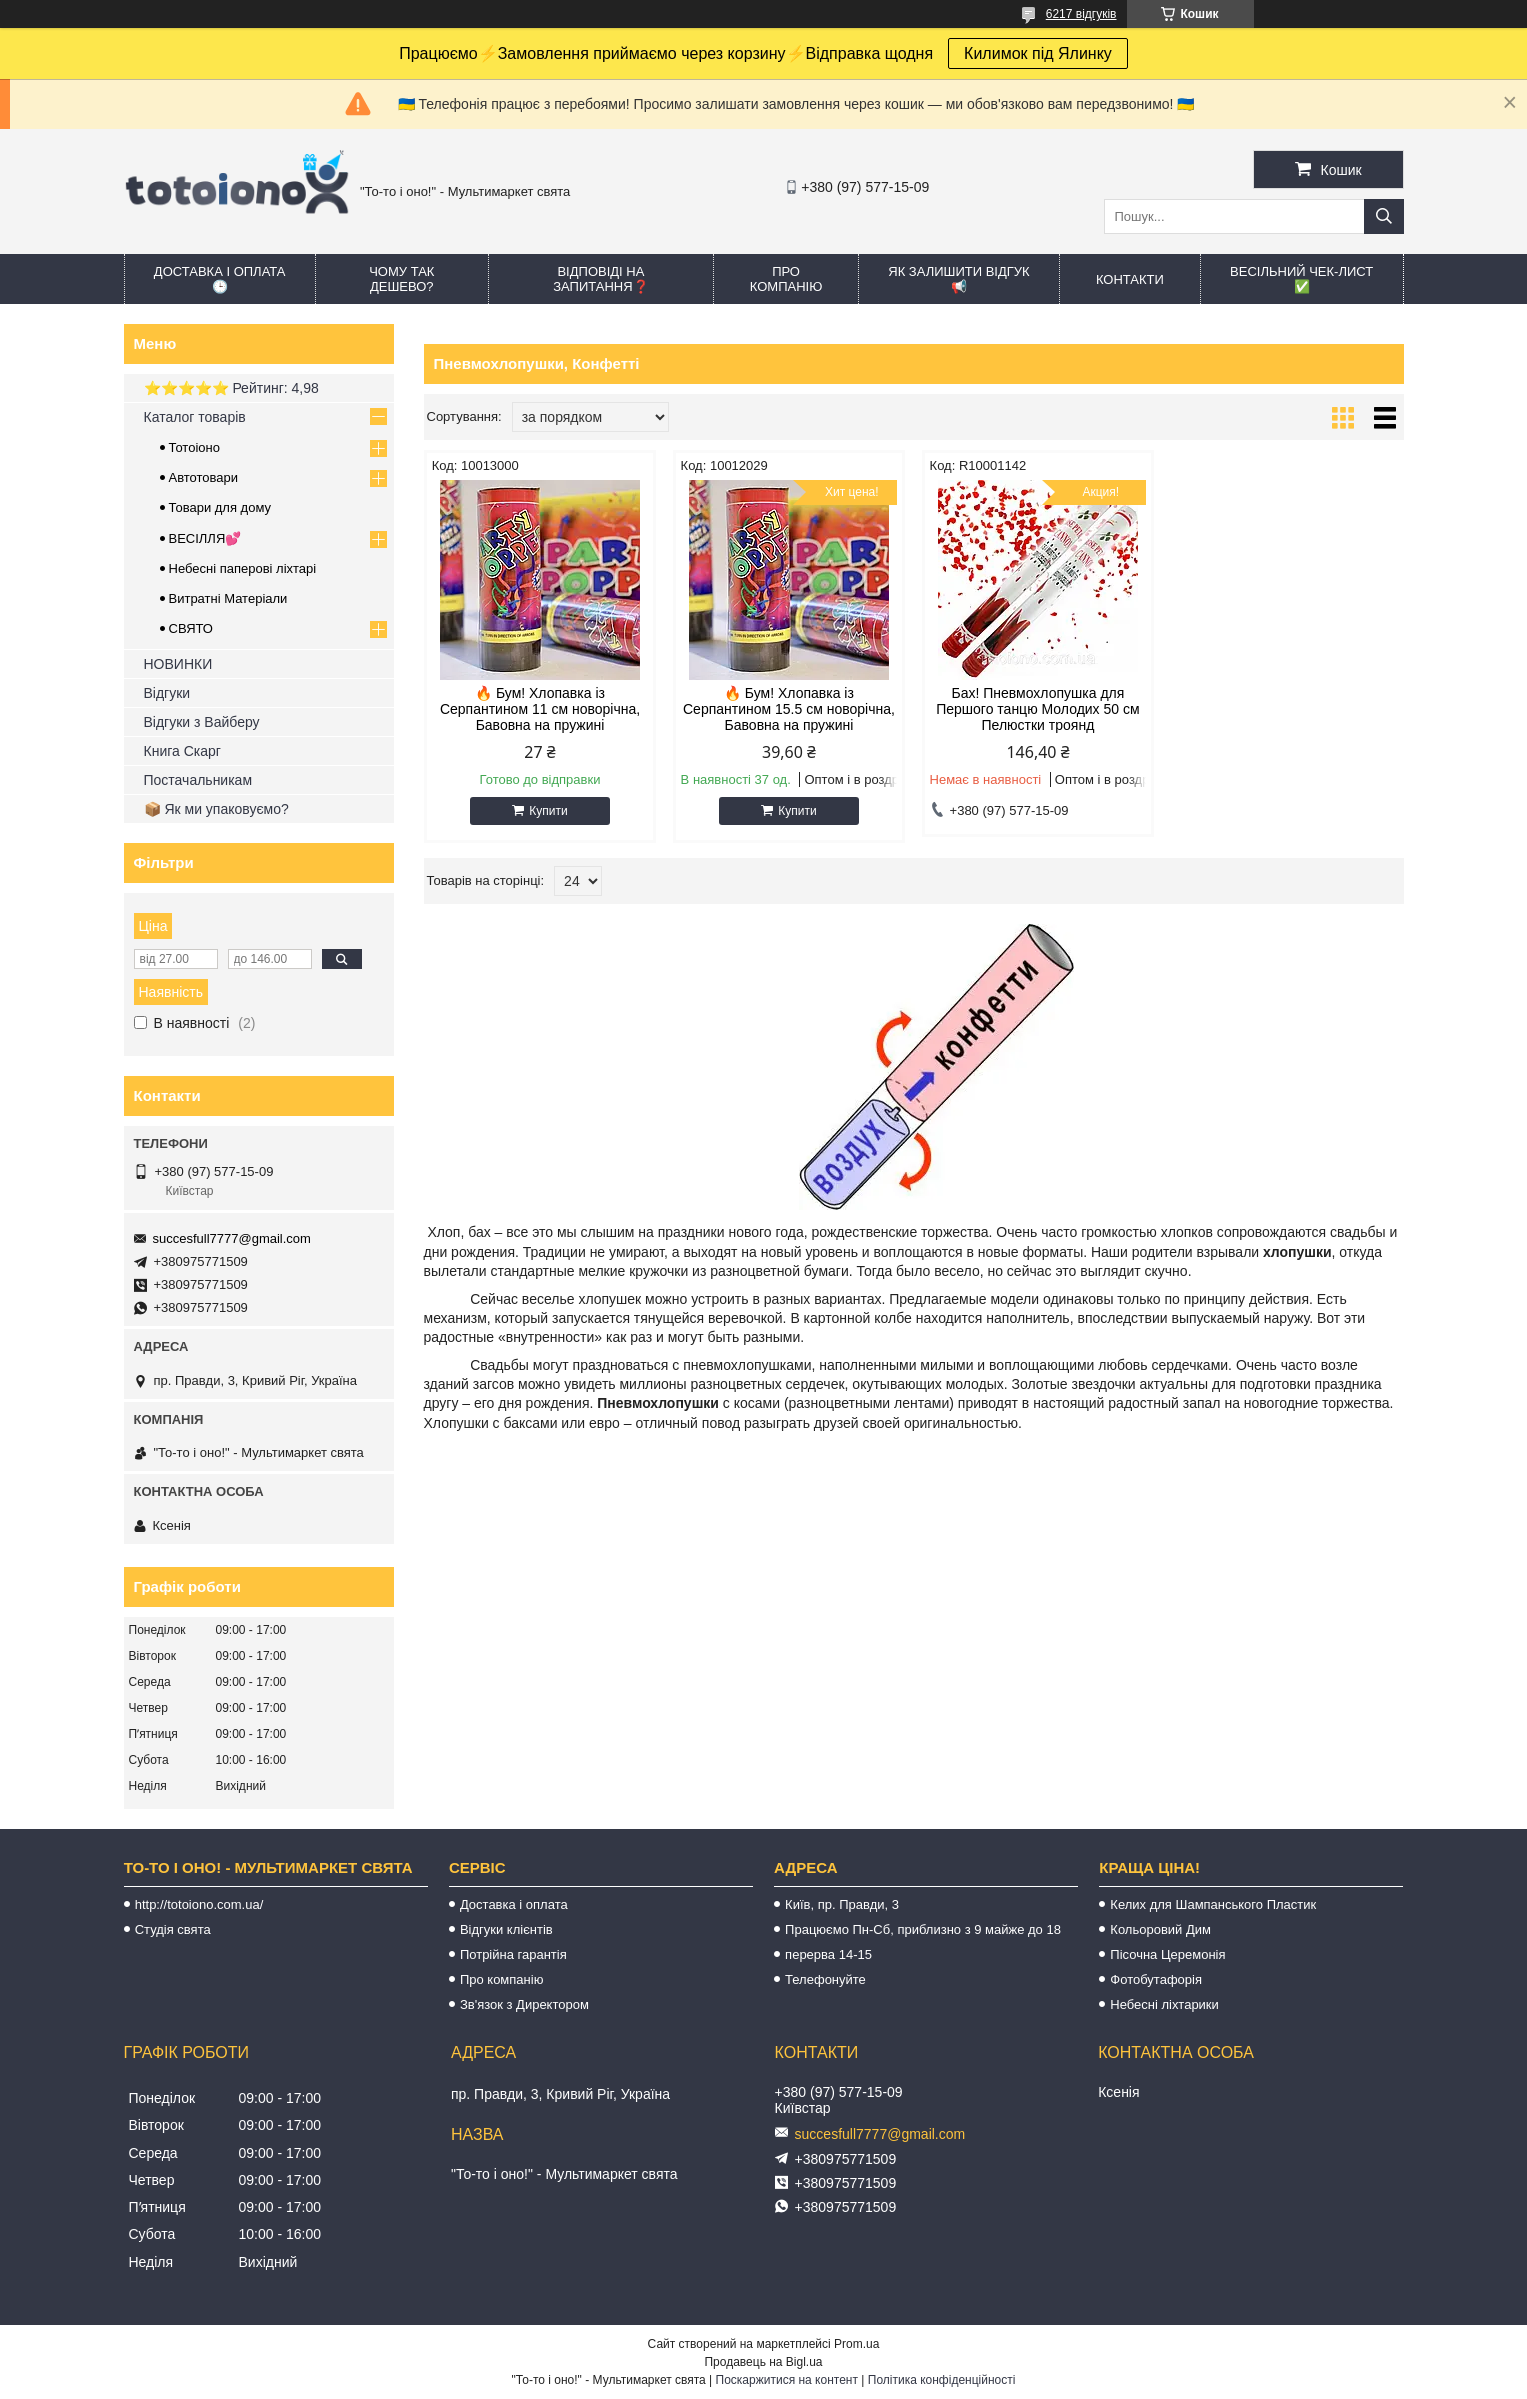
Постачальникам (198, 780)
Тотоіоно (194, 447)
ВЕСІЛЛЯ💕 (205, 538)
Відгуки (167, 693)
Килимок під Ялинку (1038, 53)
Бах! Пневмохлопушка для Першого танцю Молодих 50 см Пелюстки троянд (1037, 709)
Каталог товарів (195, 417)
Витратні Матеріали (228, 598)
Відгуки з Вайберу (202, 722)
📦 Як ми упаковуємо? (216, 809)
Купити (548, 811)
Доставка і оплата (514, 1904)
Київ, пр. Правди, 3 (842, 1904)
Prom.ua (856, 2344)
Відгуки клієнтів (506, 1929)
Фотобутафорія (1156, 1979)
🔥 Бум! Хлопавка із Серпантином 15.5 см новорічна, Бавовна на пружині (789, 709)
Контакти (1130, 279)
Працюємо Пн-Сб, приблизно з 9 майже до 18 (923, 1929)
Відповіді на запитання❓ (600, 279)
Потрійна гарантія (513, 1954)
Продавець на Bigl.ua (763, 2362)
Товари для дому (220, 507)
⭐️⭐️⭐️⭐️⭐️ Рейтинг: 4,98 (231, 388)
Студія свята (173, 1929)
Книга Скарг (182, 751)
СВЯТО (191, 628)
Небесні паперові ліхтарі (243, 568)
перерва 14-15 (828, 1954)
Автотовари (204, 477)
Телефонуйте (825, 1979)
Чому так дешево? (401, 279)
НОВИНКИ (178, 664)
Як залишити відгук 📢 (958, 279)
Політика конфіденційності (942, 2380)
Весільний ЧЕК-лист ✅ (1301, 279)
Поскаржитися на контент (787, 2380)
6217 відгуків (1081, 14)
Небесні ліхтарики (1164, 2004)
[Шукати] (1384, 216)
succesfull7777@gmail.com (232, 1238)
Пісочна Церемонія (1167, 1954)
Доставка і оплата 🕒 (220, 279)
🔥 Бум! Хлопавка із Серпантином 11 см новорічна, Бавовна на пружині (540, 709)
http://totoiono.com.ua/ (199, 1904)
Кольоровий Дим (1160, 1929)
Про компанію (786, 279)
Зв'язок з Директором (524, 2004)
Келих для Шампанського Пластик (1213, 1904)
